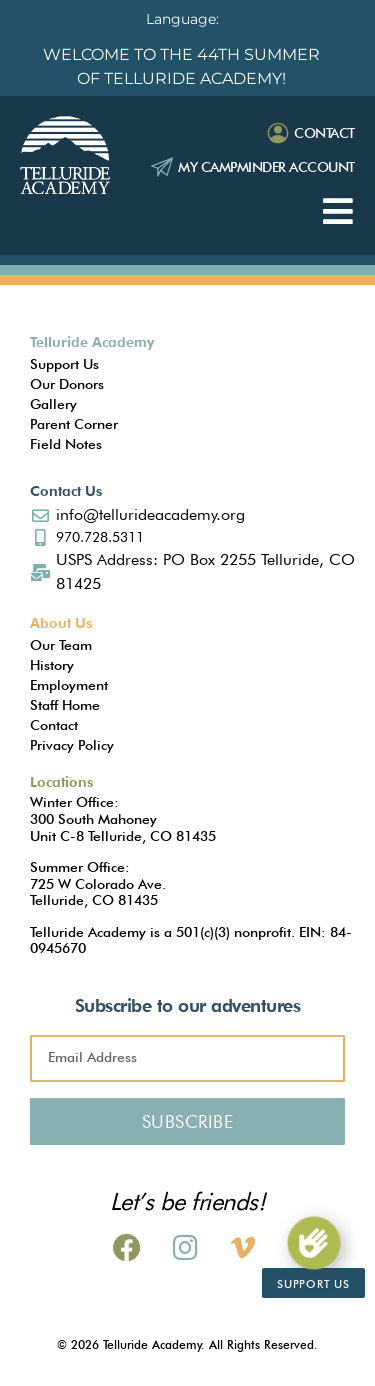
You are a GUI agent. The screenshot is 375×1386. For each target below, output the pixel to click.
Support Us (64, 364)
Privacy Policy (72, 745)
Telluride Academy (92, 342)
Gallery (53, 404)
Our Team (61, 645)
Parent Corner (74, 424)
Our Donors (67, 384)
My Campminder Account (266, 167)
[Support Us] (313, 1242)
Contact (324, 133)
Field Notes (66, 444)
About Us (61, 623)
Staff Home (65, 705)
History (52, 665)
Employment (69, 685)
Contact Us (66, 491)
